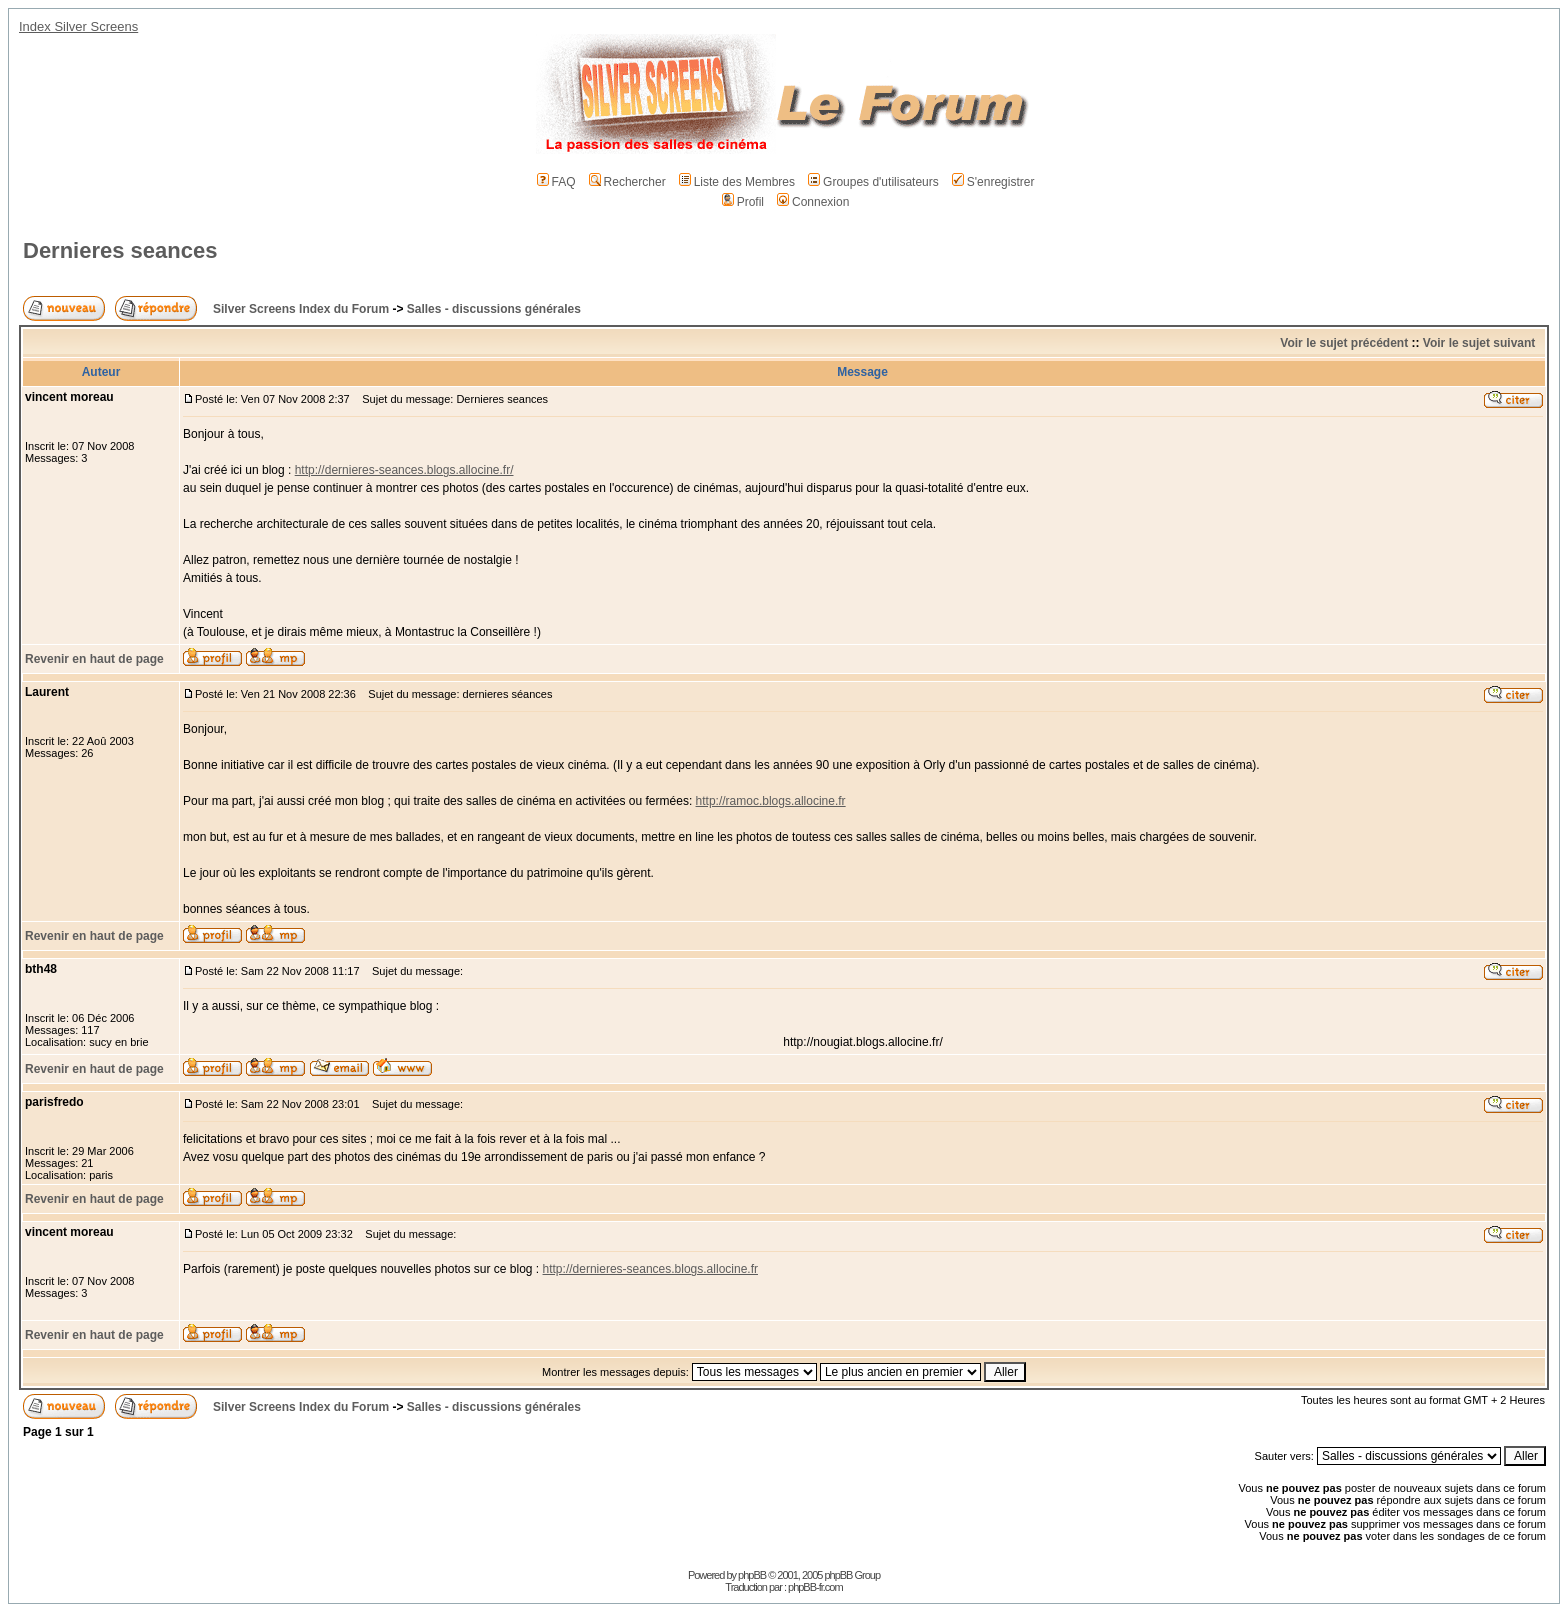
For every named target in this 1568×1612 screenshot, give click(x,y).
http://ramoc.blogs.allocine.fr (771, 801)
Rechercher (627, 182)
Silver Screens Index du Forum (301, 309)
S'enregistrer (993, 182)
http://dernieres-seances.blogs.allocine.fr (650, 1269)
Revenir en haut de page (94, 659)
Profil (743, 202)
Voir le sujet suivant (1479, 343)
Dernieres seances (120, 250)
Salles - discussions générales (494, 309)
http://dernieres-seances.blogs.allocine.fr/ (404, 470)
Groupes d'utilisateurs (873, 182)
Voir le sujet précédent (1344, 343)
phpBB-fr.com (815, 1587)
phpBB (752, 1575)
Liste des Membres (737, 182)
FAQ (556, 182)
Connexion (813, 202)
